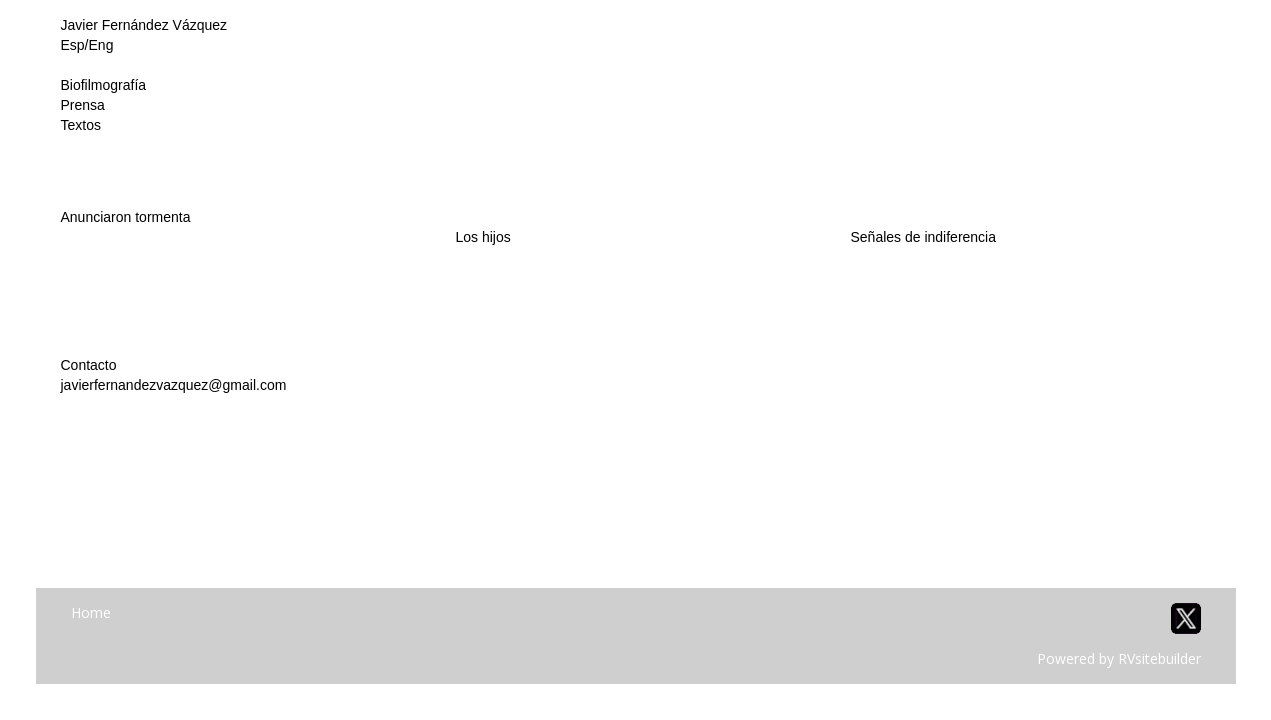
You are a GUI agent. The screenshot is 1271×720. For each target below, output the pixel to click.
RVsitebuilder (1159, 658)
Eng (101, 45)
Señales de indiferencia (923, 237)
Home (91, 612)
